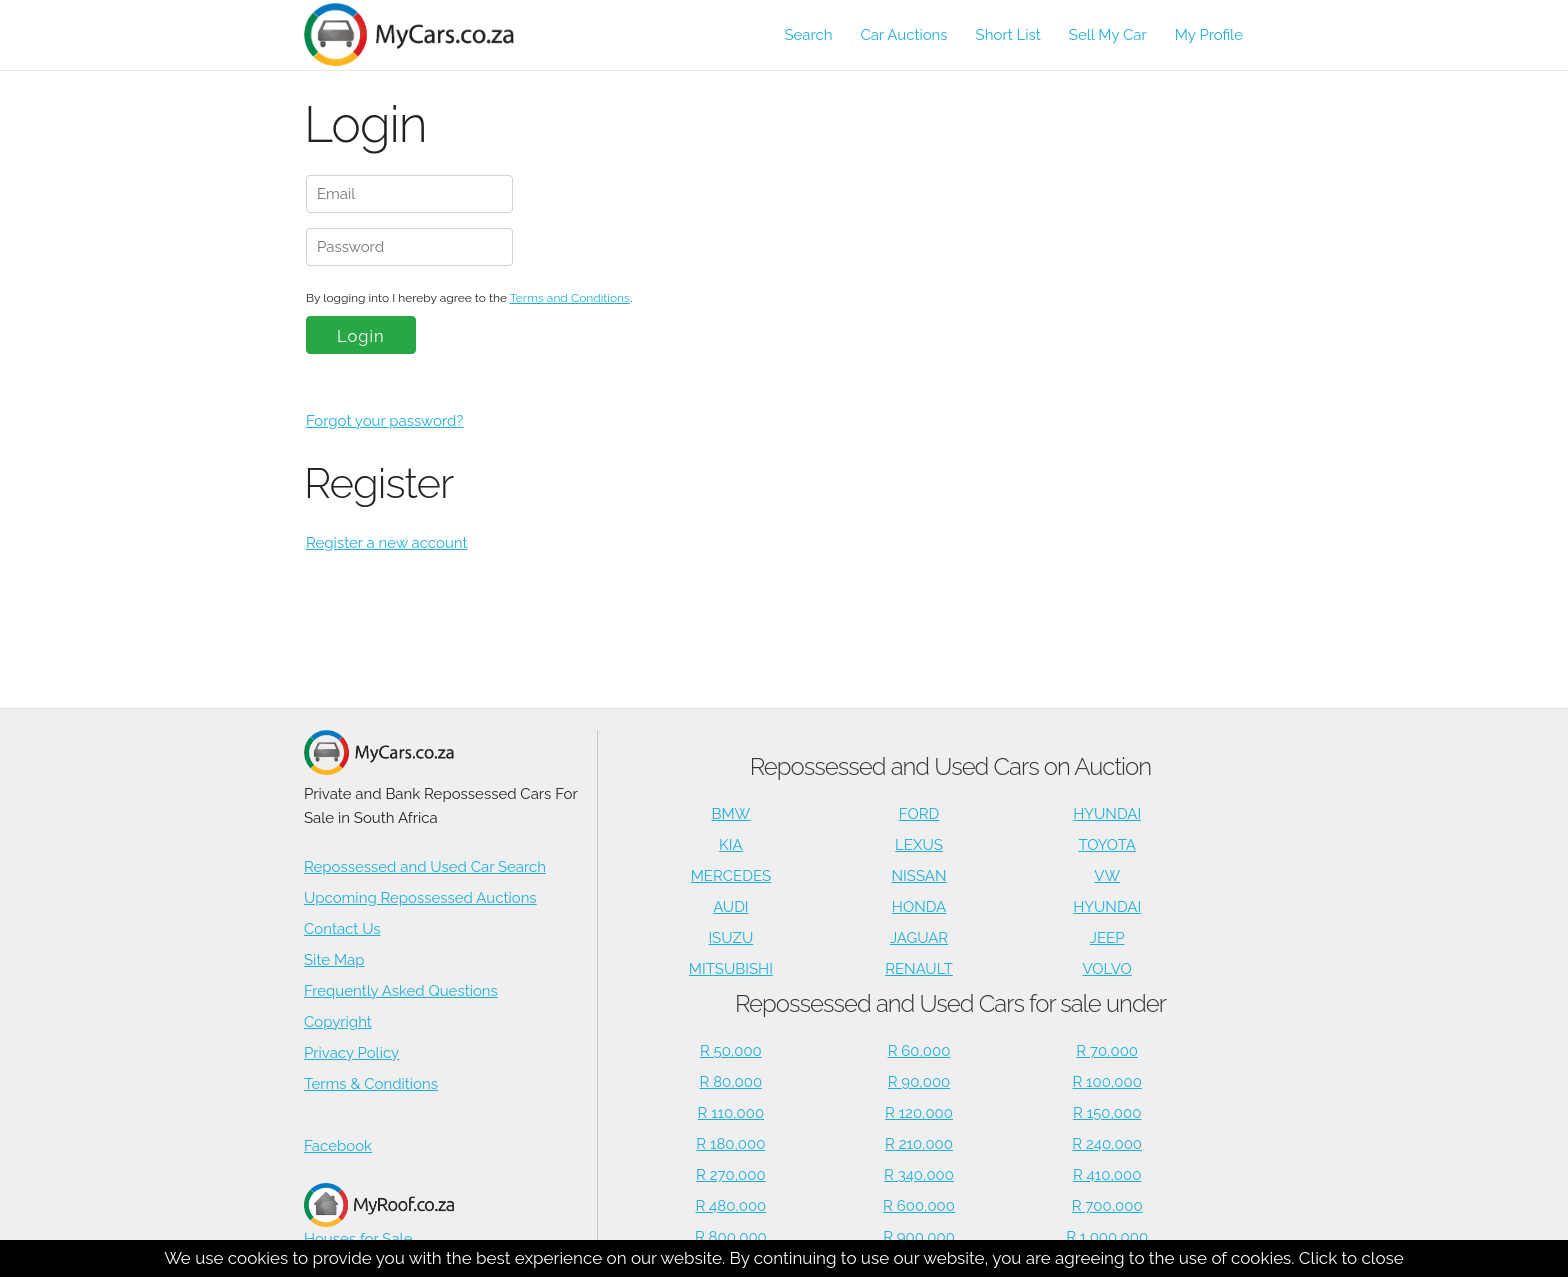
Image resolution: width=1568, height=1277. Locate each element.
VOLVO (1107, 969)
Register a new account (387, 543)
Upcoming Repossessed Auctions (420, 898)
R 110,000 (731, 1113)
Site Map (334, 960)
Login (361, 336)
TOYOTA (1107, 845)
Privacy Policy (351, 1053)
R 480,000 (730, 1206)
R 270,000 (731, 1175)
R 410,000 (1107, 1175)
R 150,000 (1107, 1113)
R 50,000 (731, 1051)
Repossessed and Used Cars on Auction (950, 766)
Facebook (338, 1146)
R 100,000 (1107, 1082)
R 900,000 (919, 1237)
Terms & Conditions (371, 1084)
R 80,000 (731, 1082)
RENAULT (919, 969)
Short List (1008, 35)
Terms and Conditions (570, 298)
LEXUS (919, 845)
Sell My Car (1108, 35)
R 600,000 (919, 1206)
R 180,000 (730, 1144)
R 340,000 (919, 1175)
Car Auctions (904, 35)
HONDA (919, 907)
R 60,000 (919, 1051)
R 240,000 (1107, 1144)
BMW (730, 814)
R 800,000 (731, 1237)
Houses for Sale (379, 1215)
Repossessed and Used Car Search (425, 867)
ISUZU (730, 938)
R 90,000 (919, 1082)
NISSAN (919, 876)
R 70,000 (1107, 1051)
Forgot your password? (384, 421)
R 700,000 (1107, 1206)
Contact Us (342, 929)
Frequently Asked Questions (401, 991)
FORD (919, 814)
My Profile (1209, 35)
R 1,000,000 (1107, 1237)
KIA (731, 845)
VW (1107, 876)
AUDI (730, 907)
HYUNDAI (1107, 814)
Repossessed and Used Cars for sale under (950, 1003)
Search (808, 35)
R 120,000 (919, 1113)
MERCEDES (731, 876)
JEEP (1107, 938)
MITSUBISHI (731, 969)
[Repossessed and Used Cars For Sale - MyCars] (420, 34)
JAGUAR (919, 938)
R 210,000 (919, 1144)
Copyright (338, 1022)
